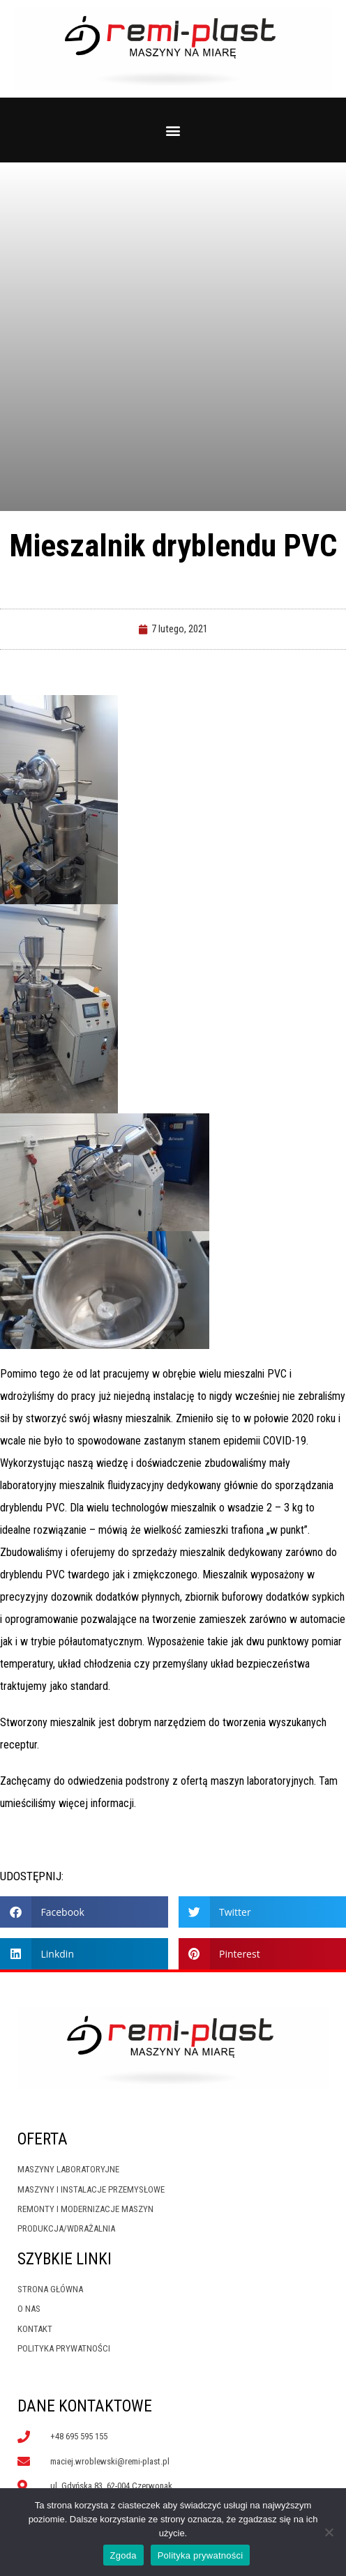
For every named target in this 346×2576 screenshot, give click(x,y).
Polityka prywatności (200, 2555)
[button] (173, 130)
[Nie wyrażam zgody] (329, 2532)
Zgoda (123, 2555)
